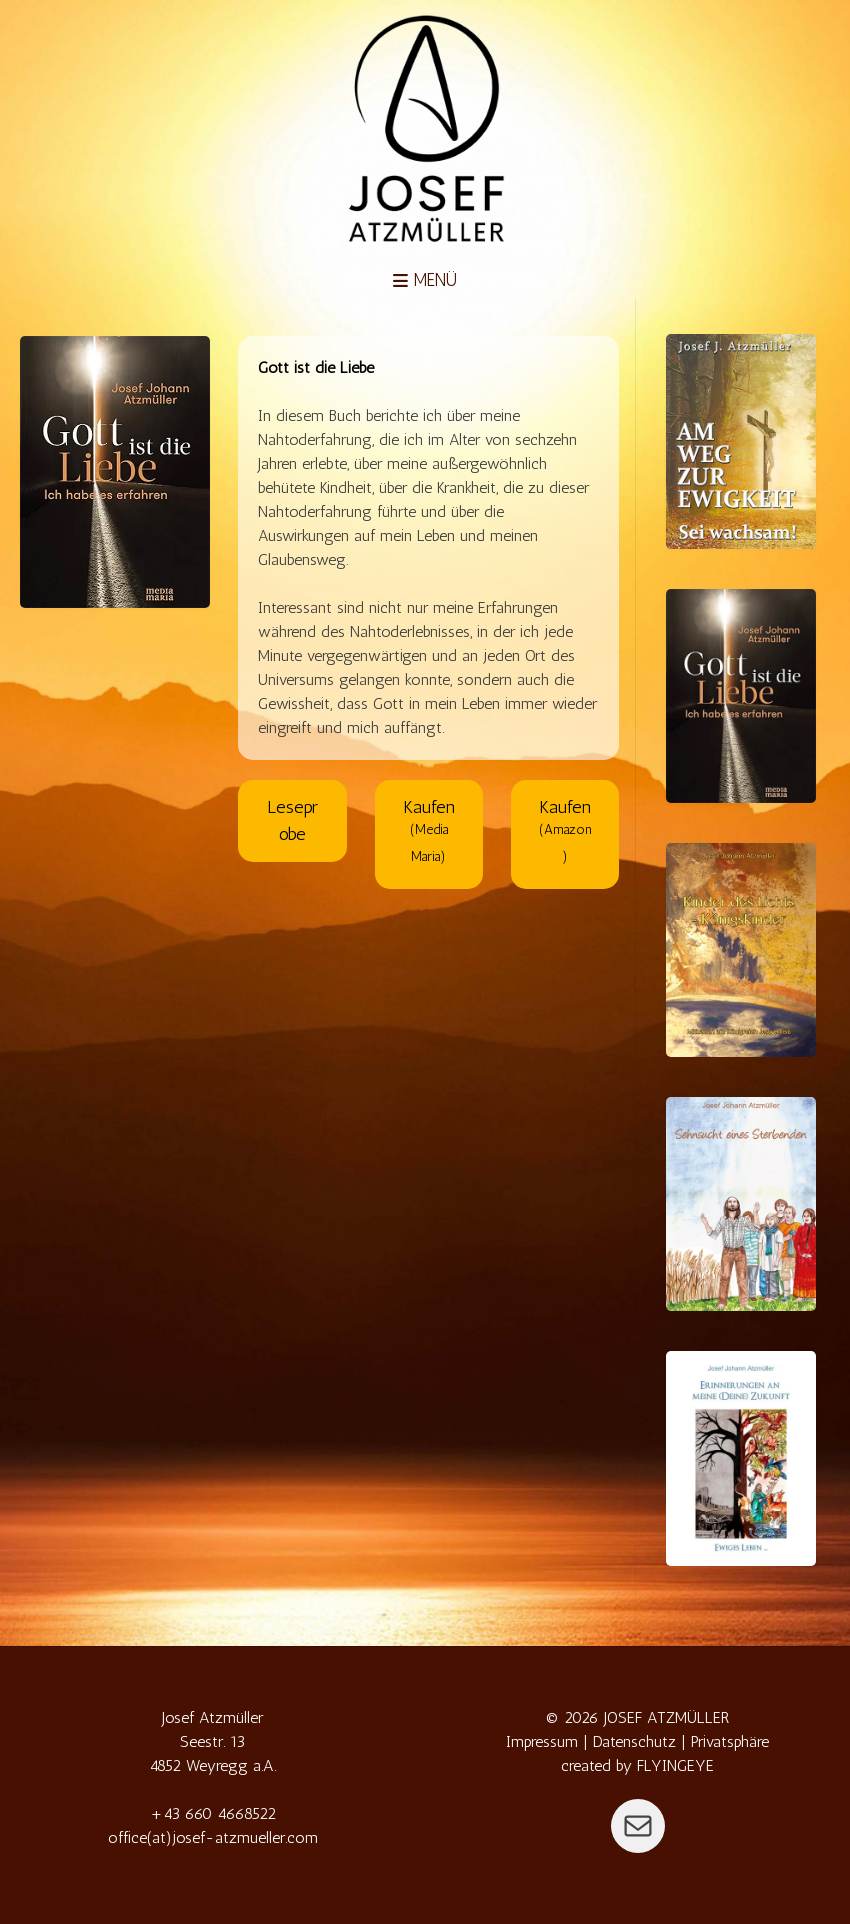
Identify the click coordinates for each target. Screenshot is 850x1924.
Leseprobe (292, 820)
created (586, 1765)
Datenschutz (634, 1741)
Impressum (542, 1741)
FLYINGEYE (675, 1765)
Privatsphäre (730, 1741)
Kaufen (429, 829)
